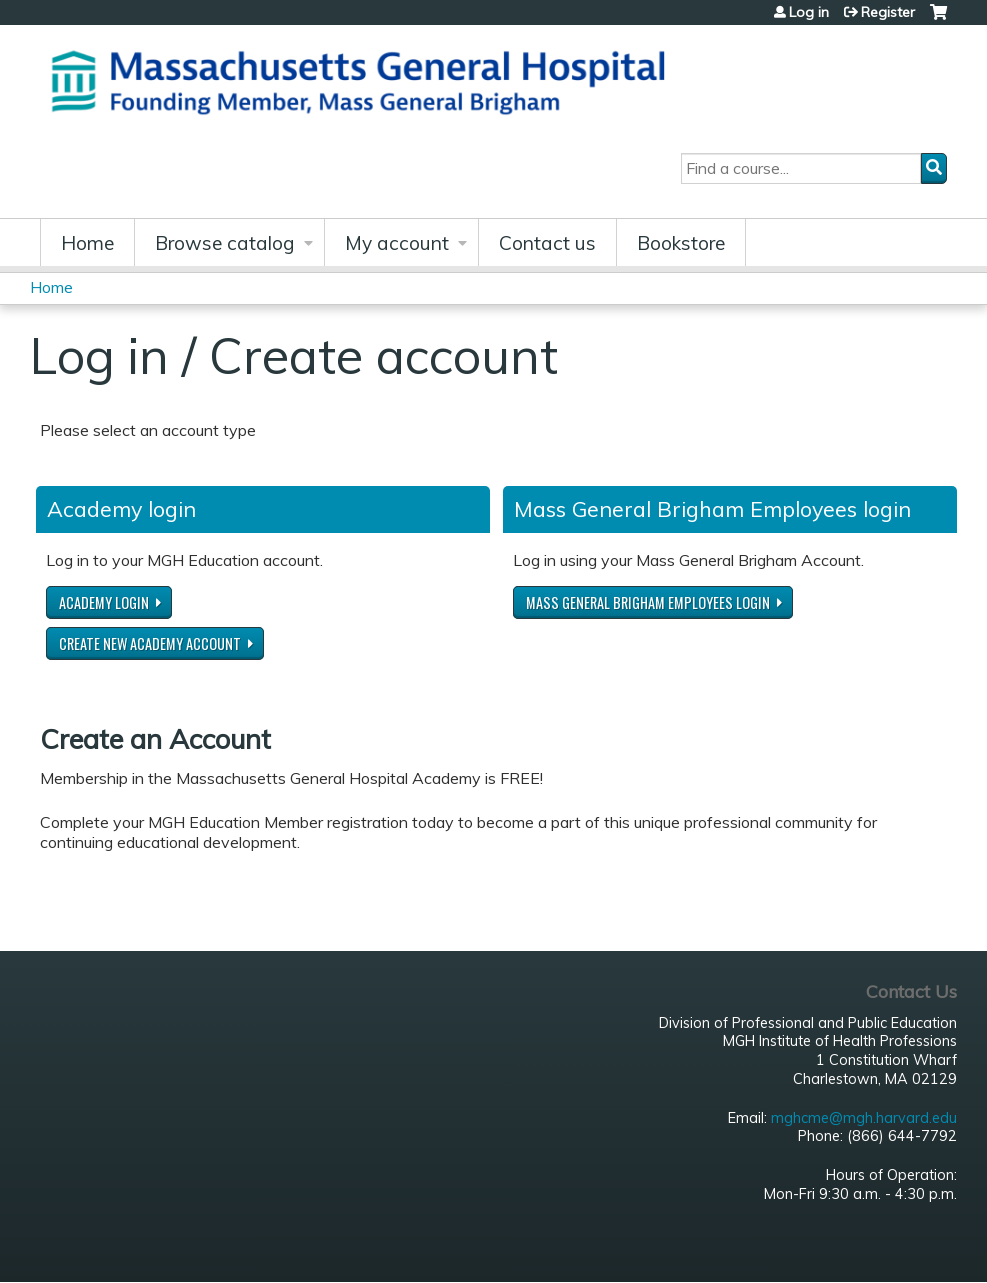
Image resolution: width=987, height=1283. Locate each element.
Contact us (547, 243)
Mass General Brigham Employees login (648, 602)
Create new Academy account (150, 643)
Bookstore (681, 243)
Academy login (104, 602)
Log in (809, 12)
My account (397, 243)
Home (87, 243)
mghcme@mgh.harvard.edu (864, 1118)
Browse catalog (225, 243)
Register (888, 12)
